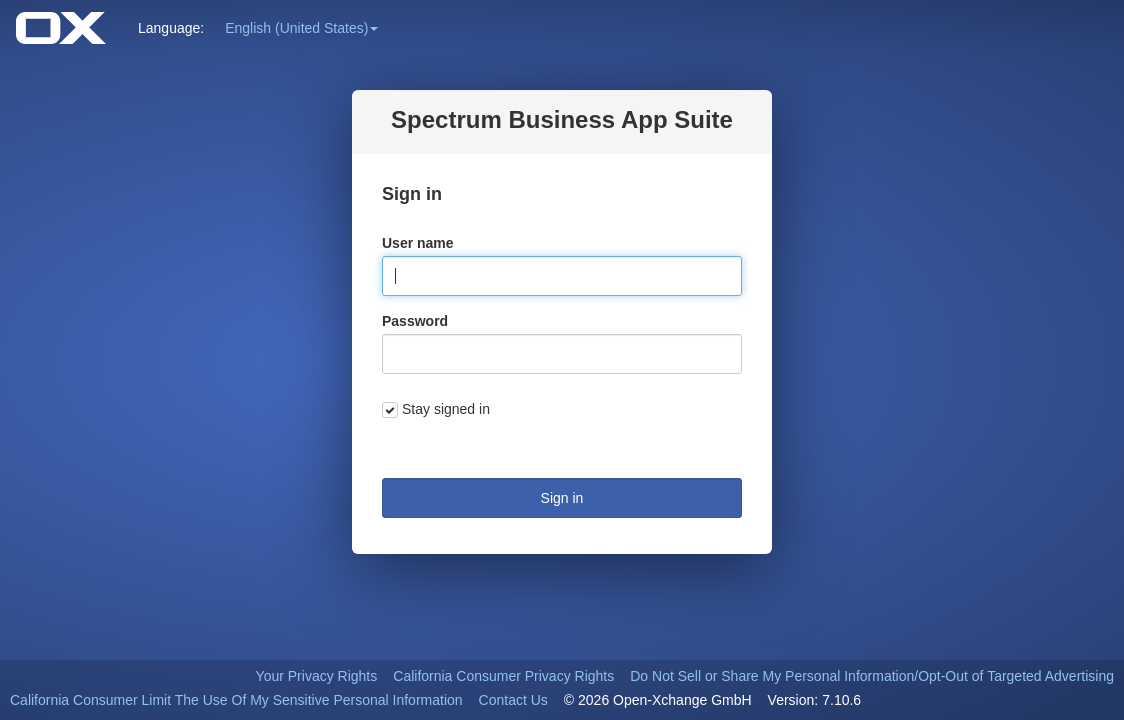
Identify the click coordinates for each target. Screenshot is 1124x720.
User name (418, 243)
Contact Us (513, 700)
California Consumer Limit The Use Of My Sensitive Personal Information (236, 700)
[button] (301, 28)
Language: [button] (171, 28)
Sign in (562, 498)
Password (415, 321)
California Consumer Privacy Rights (503, 676)
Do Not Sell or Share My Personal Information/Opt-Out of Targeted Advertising (872, 676)
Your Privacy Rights (317, 676)
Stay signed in (446, 409)
